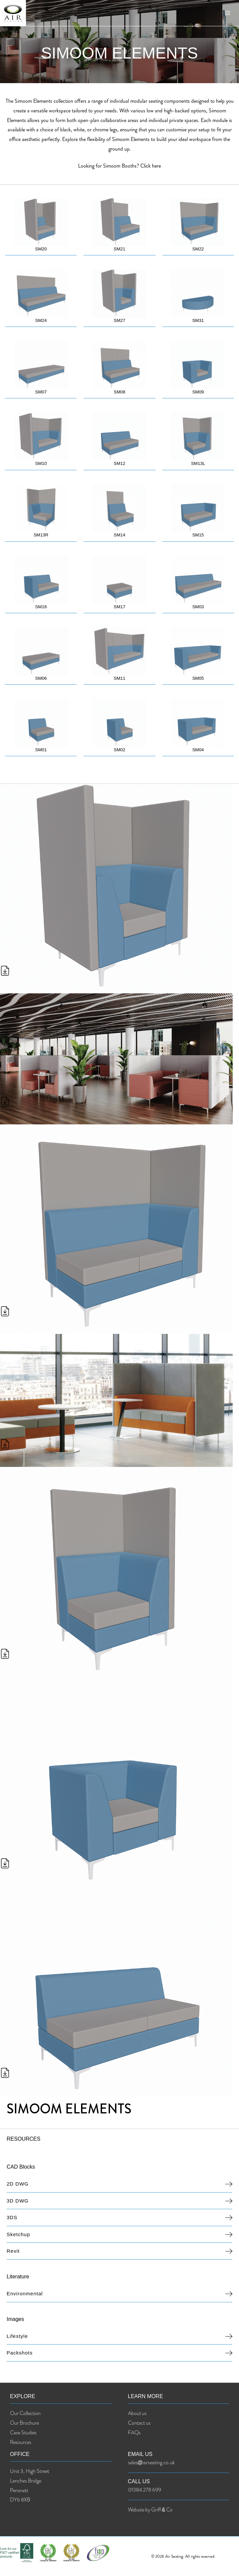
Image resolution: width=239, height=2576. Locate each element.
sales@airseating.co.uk (151, 2466)
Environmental (25, 2297)
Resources (20, 2445)
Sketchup (18, 2237)
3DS (12, 2220)
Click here (150, 166)
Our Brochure (24, 2426)
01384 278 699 (144, 2493)
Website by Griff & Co (150, 2513)
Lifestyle (17, 2339)
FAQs (134, 2436)
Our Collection (25, 2417)
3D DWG (18, 2204)
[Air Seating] (16, 16)
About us (137, 2417)
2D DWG (18, 2187)
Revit (13, 2254)
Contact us (139, 2426)
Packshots (20, 2356)
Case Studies (23, 2436)
